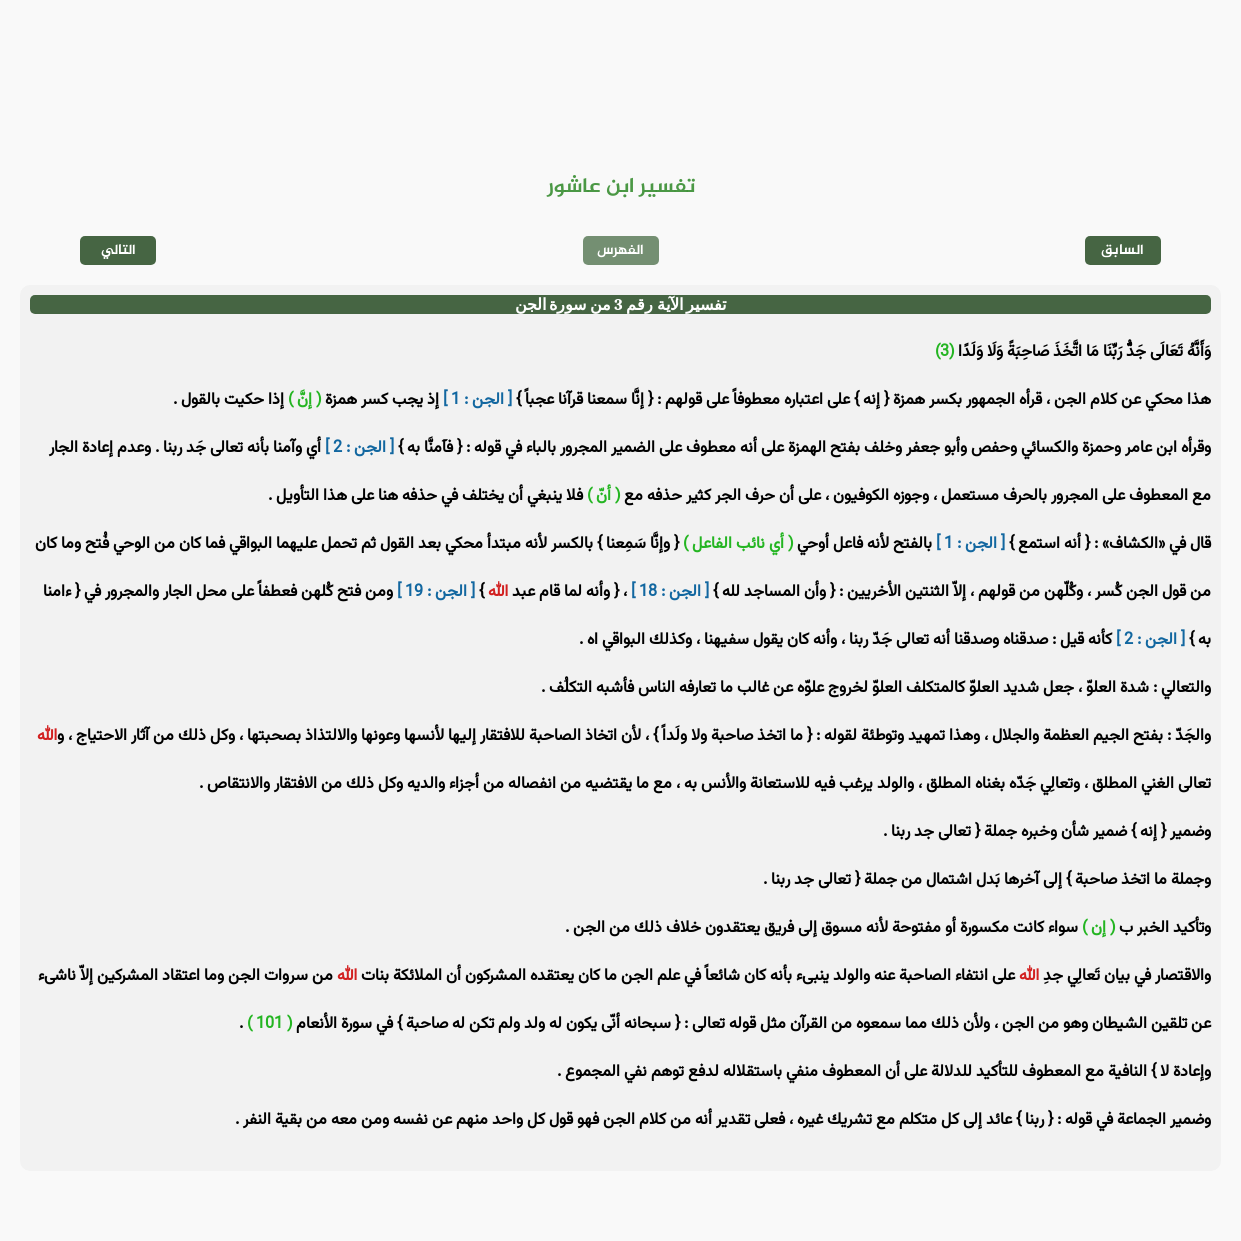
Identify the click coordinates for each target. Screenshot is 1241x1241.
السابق (1122, 250)
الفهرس (620, 250)
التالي (118, 250)
